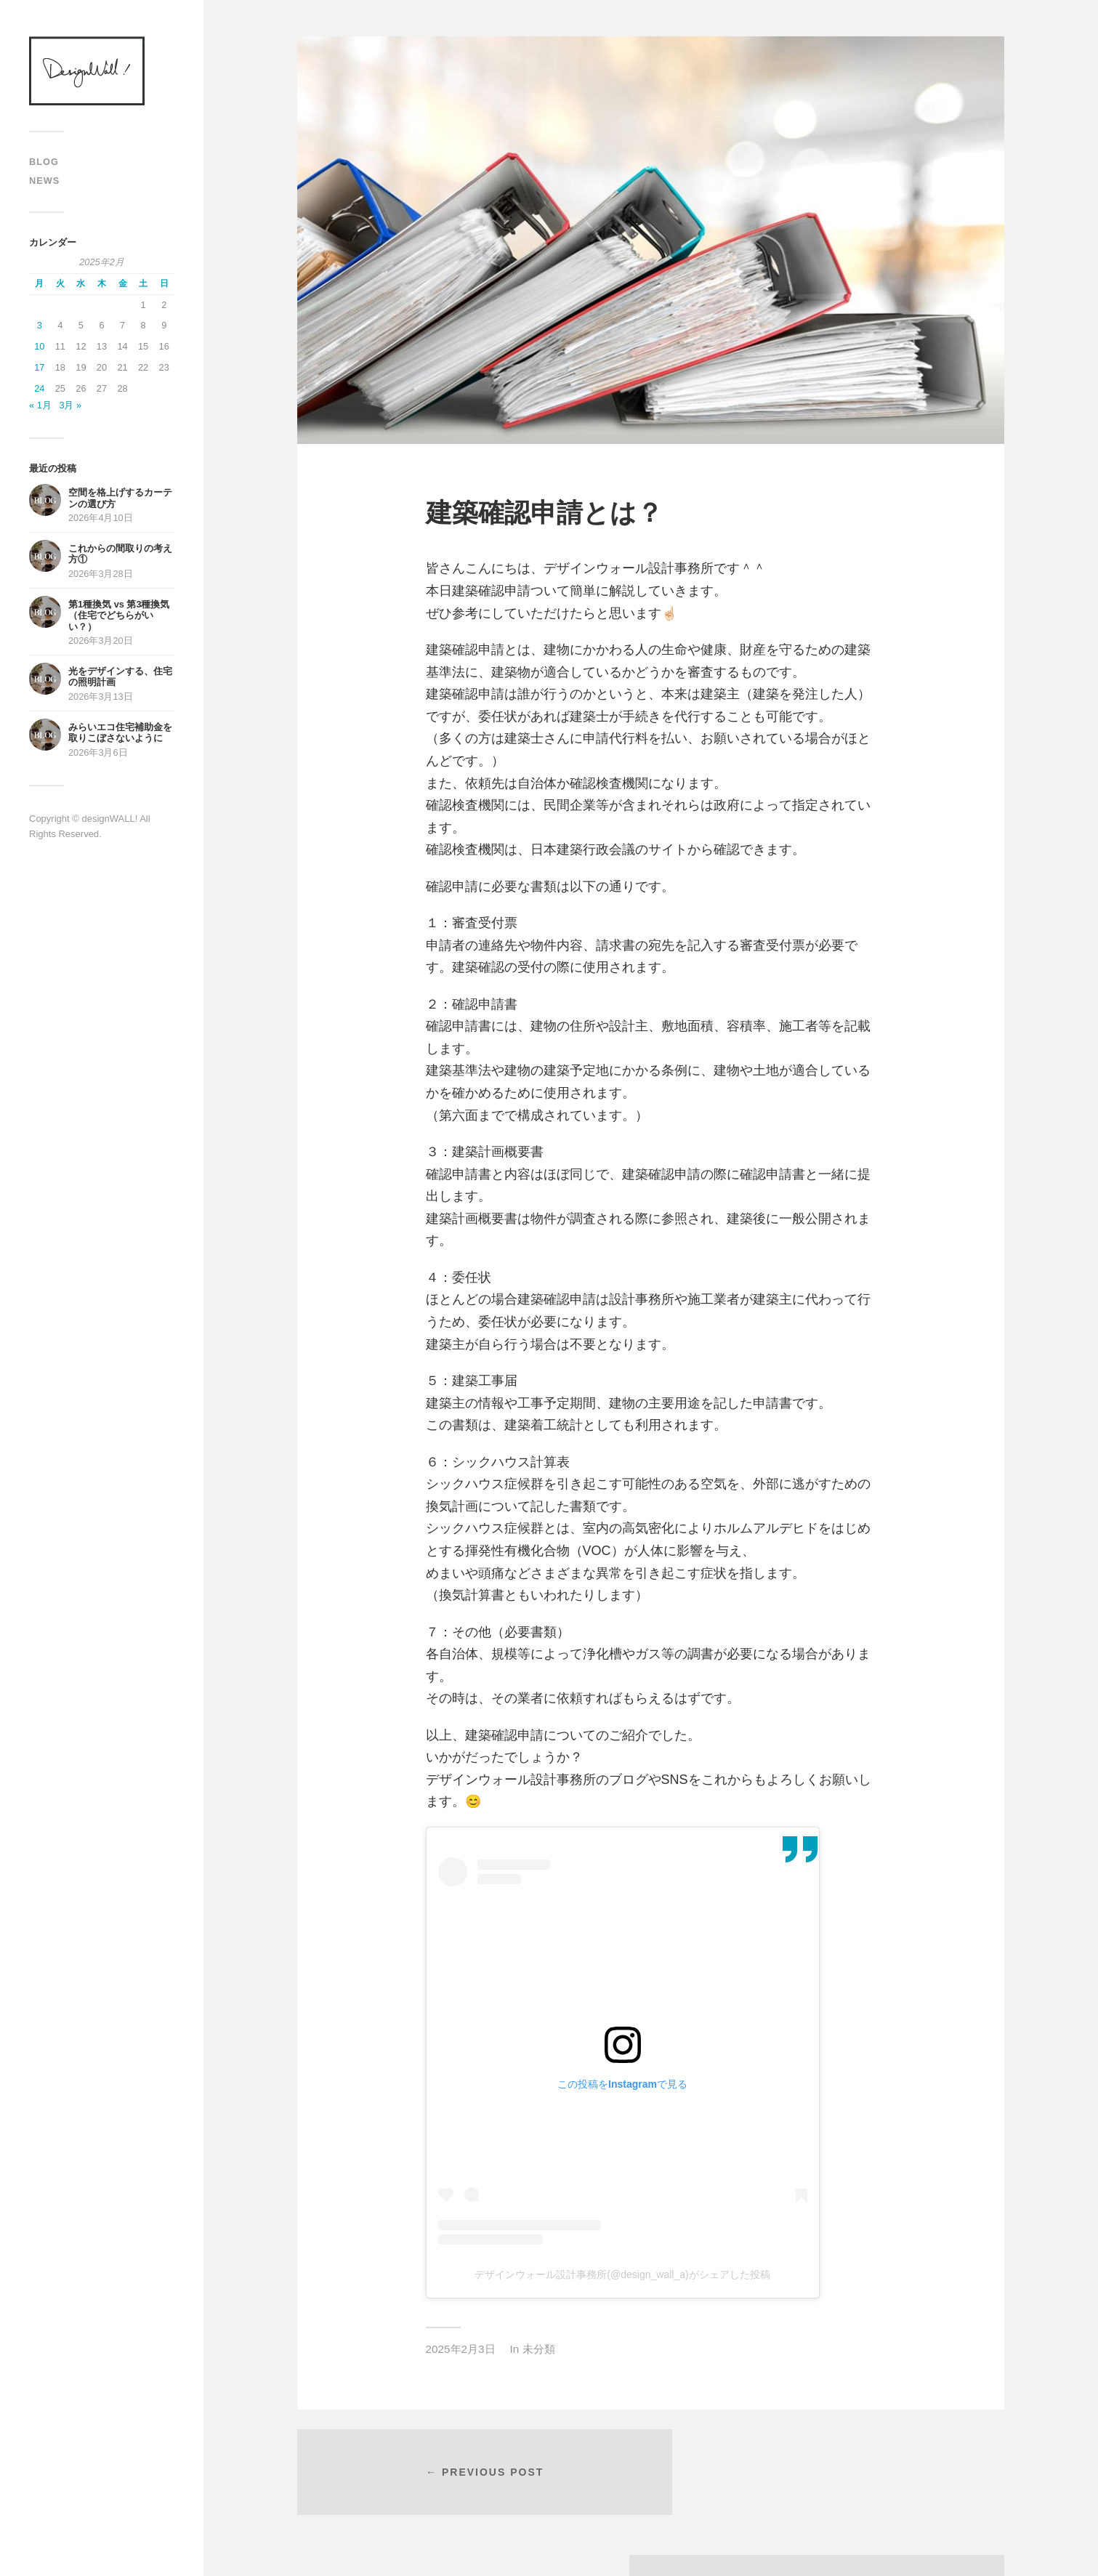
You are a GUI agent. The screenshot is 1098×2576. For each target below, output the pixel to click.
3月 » (70, 405)
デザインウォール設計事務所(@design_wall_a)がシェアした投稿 (622, 2274)
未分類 (538, 2349)
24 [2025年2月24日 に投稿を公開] (39, 388)
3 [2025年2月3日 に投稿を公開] (39, 325)
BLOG (44, 161)
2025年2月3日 (461, 2349)
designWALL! (87, 70)
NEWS (44, 180)
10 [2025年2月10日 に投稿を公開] (39, 346)
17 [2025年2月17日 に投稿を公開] (39, 367)
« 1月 (40, 405)
